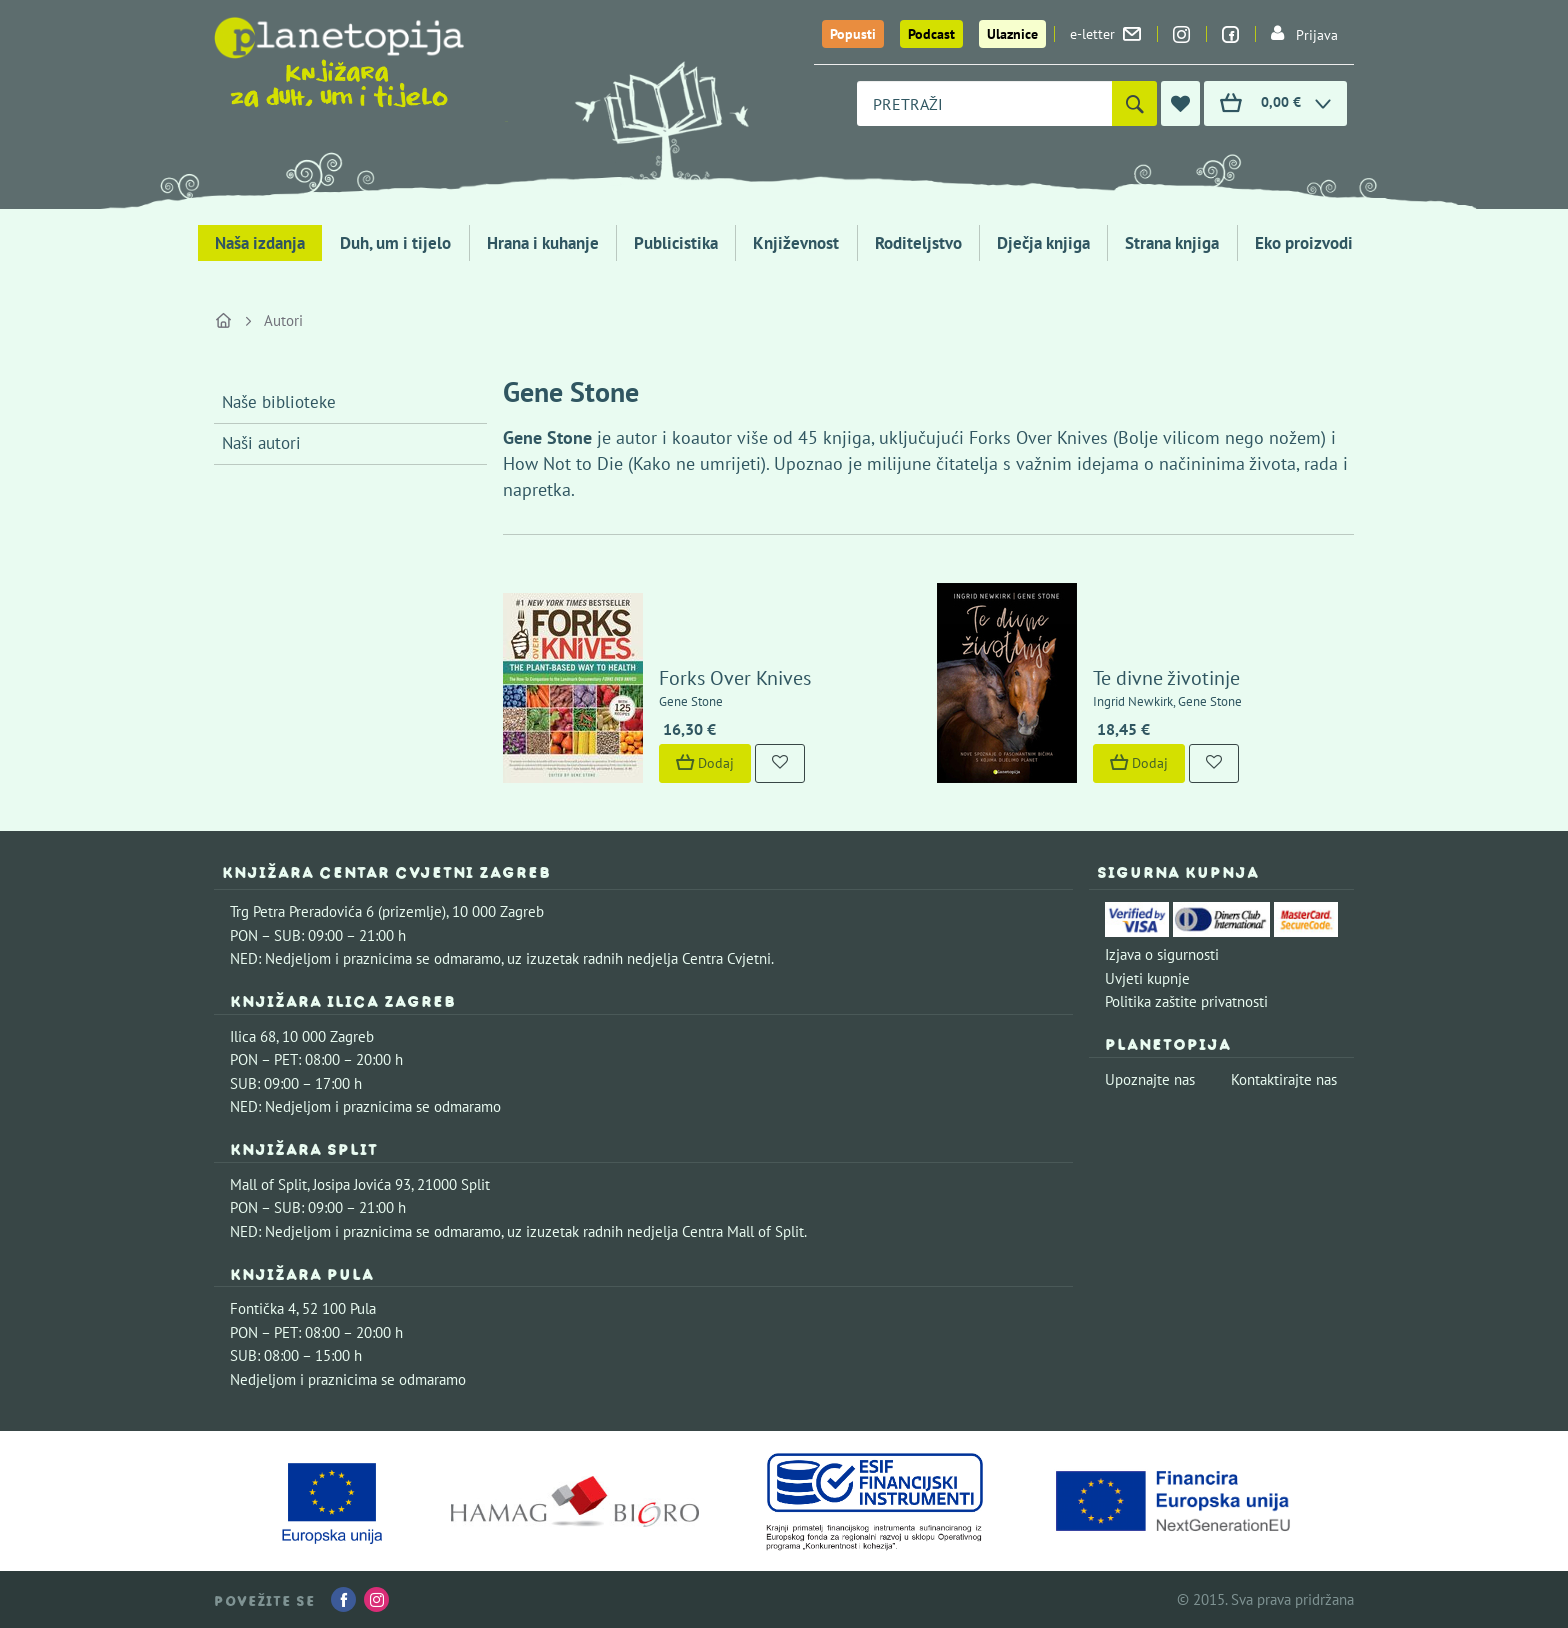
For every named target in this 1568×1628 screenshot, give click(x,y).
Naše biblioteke (279, 402)
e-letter (1105, 34)
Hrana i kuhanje (543, 243)
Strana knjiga (1172, 243)
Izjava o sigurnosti (1162, 954)
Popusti (853, 34)
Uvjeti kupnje (1147, 978)
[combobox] (984, 103)
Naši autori (261, 443)
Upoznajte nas (1150, 1079)
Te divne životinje (1166, 678)
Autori (283, 320)
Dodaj (705, 763)
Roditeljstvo (918, 243)
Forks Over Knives (735, 678)
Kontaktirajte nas (1284, 1079)
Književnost (796, 243)
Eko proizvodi (1304, 243)
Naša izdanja (260, 243)
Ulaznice (1012, 34)
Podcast (931, 34)
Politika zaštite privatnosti (1186, 1001)
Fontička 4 (263, 1308)
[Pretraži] (1134, 103)
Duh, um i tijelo (395, 243)
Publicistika (676, 243)
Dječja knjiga (1043, 243)
